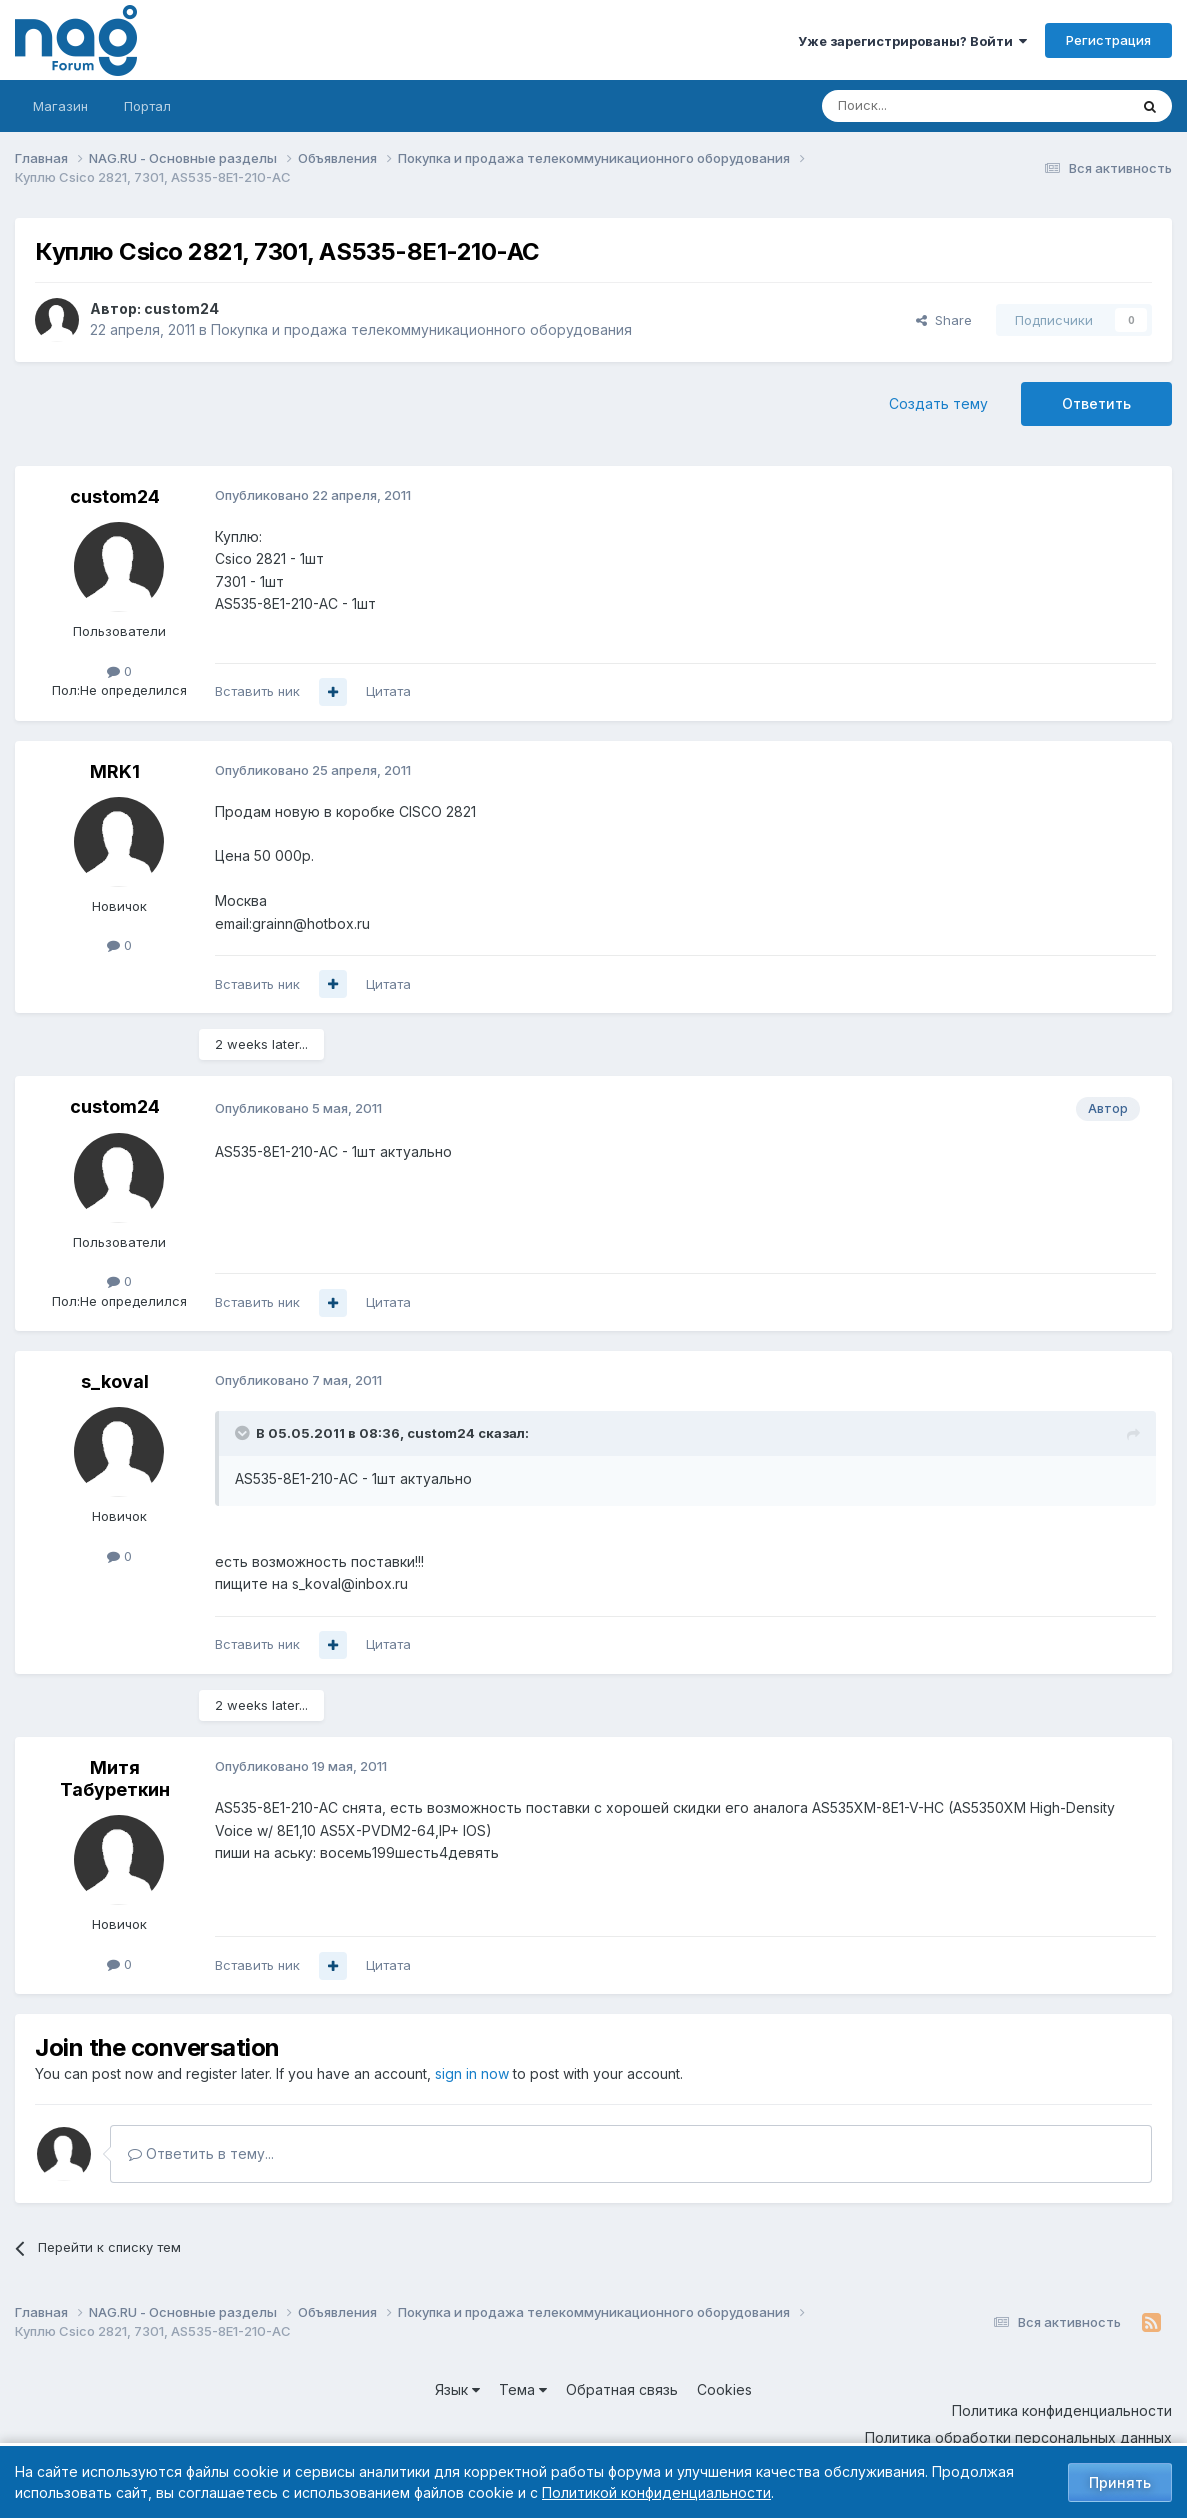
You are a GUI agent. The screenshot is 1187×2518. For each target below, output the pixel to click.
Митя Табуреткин (115, 1778)
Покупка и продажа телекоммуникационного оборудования (421, 329)
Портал (147, 106)
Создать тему (938, 403)
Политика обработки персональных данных (1018, 2437)
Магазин (60, 106)
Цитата (388, 691)
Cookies (724, 2389)
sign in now (472, 2073)
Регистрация (1108, 40)
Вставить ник (257, 691)
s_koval (115, 1381)
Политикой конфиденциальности (656, 2492)
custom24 (181, 308)
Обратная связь (622, 2389)
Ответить (1096, 403)
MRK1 (115, 771)
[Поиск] (920, 106)
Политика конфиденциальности (1062, 2410)
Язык (457, 2389)
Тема (523, 2389)
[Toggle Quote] (244, 1433)
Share (944, 320)
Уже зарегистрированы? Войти (912, 41)
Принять (1120, 2482)
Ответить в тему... (201, 2153)
